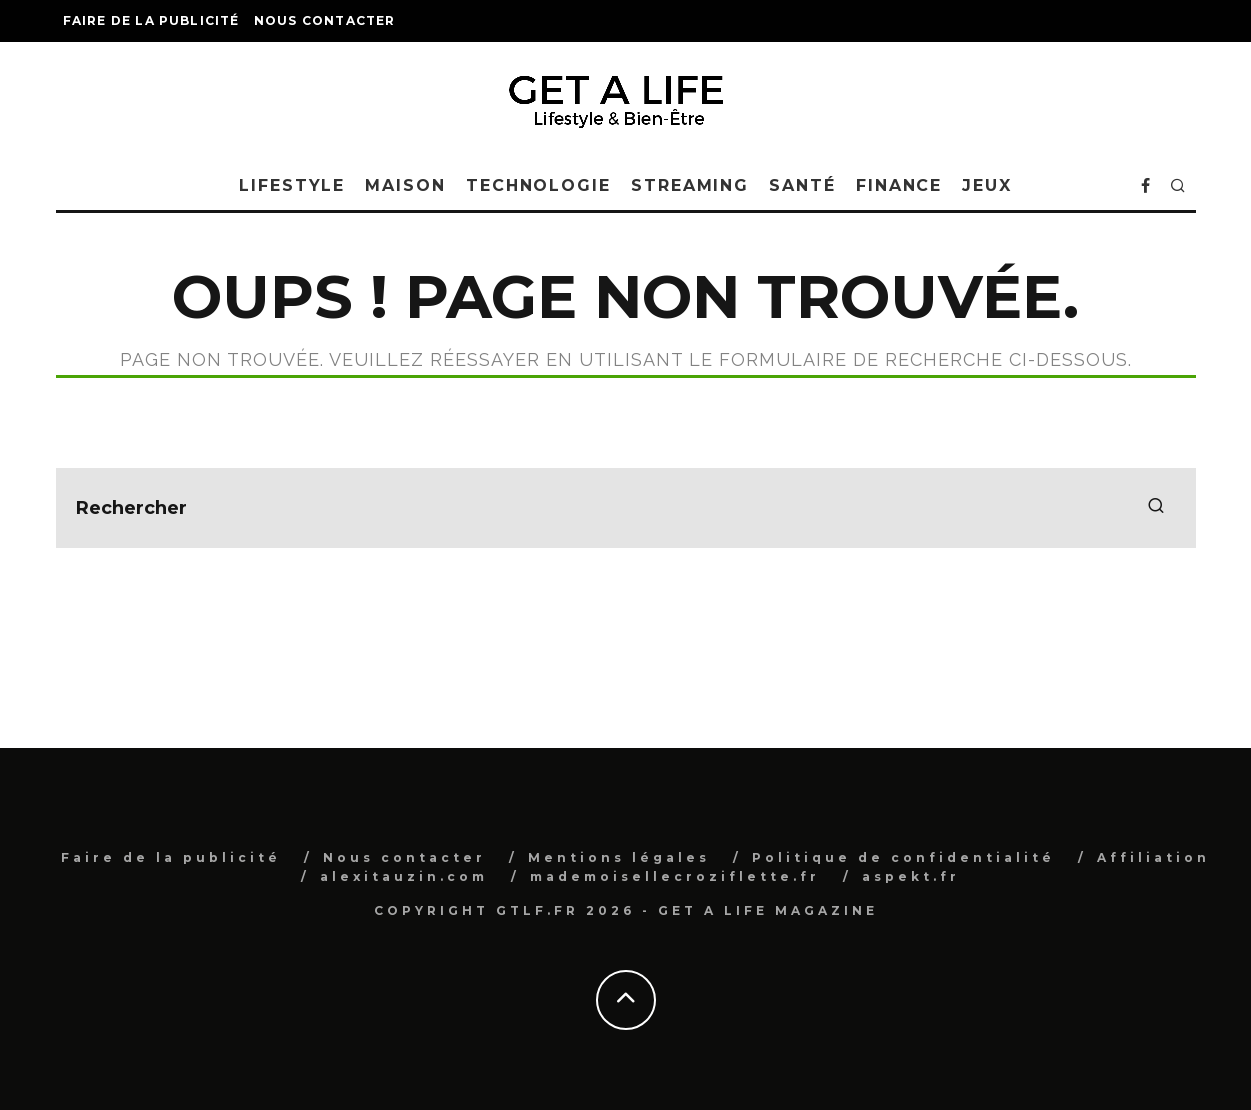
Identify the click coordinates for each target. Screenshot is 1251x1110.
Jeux (987, 185)
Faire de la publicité (151, 20)
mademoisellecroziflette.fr (675, 876)
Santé (802, 185)
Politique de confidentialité (903, 857)
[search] (1156, 508)
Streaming (690, 185)
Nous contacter (325, 20)
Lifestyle (292, 185)
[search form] (626, 508)
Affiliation (1153, 857)
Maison (405, 185)
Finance (899, 185)
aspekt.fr (911, 876)
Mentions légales (619, 857)
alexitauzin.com (404, 876)
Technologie (538, 185)
